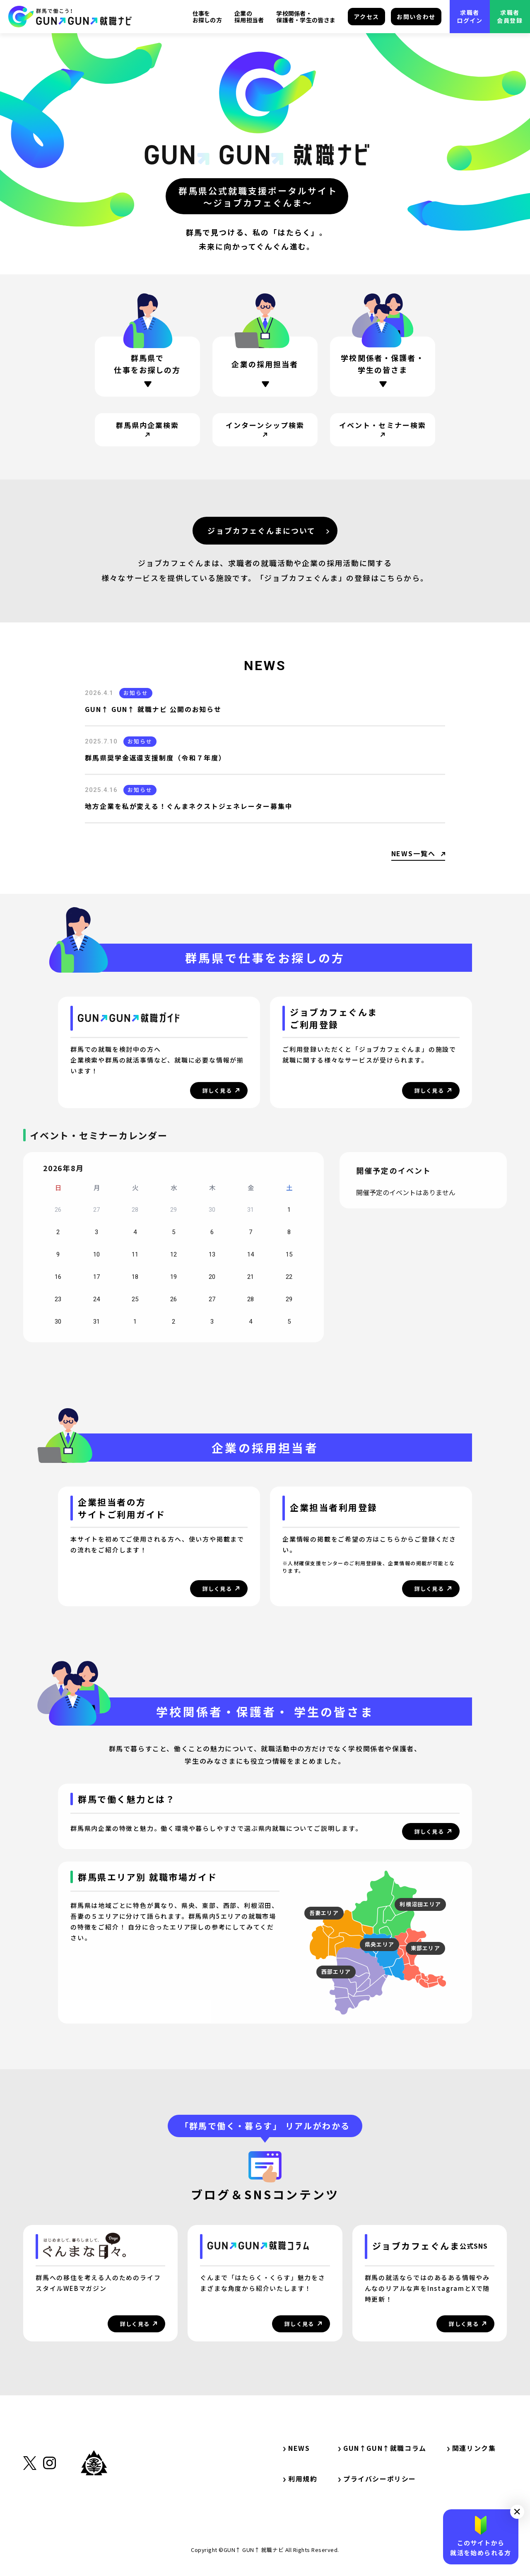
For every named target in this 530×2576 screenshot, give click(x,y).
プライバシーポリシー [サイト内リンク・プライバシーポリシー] (377, 2479)
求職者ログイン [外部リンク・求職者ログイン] (470, 16)
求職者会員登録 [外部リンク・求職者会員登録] (510, 16)
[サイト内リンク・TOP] (70, 16)
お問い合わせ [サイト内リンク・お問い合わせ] (416, 16)
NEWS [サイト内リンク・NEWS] (296, 2448)
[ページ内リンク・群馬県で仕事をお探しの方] (147, 367)
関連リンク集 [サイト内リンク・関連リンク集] (475, 2448)
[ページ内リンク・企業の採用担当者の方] (265, 367)
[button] (517, 2512)
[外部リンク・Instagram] (49, 2504)
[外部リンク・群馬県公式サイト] (94, 2501)
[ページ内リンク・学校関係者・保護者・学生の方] (382, 370)
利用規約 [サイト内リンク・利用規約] (300, 2479)
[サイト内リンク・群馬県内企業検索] (147, 429)
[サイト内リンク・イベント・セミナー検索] (382, 429)
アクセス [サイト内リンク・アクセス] (366, 16)
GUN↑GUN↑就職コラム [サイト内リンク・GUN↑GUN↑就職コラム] (382, 2448)
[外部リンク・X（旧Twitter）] (29, 2504)
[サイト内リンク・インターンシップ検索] (265, 429)
